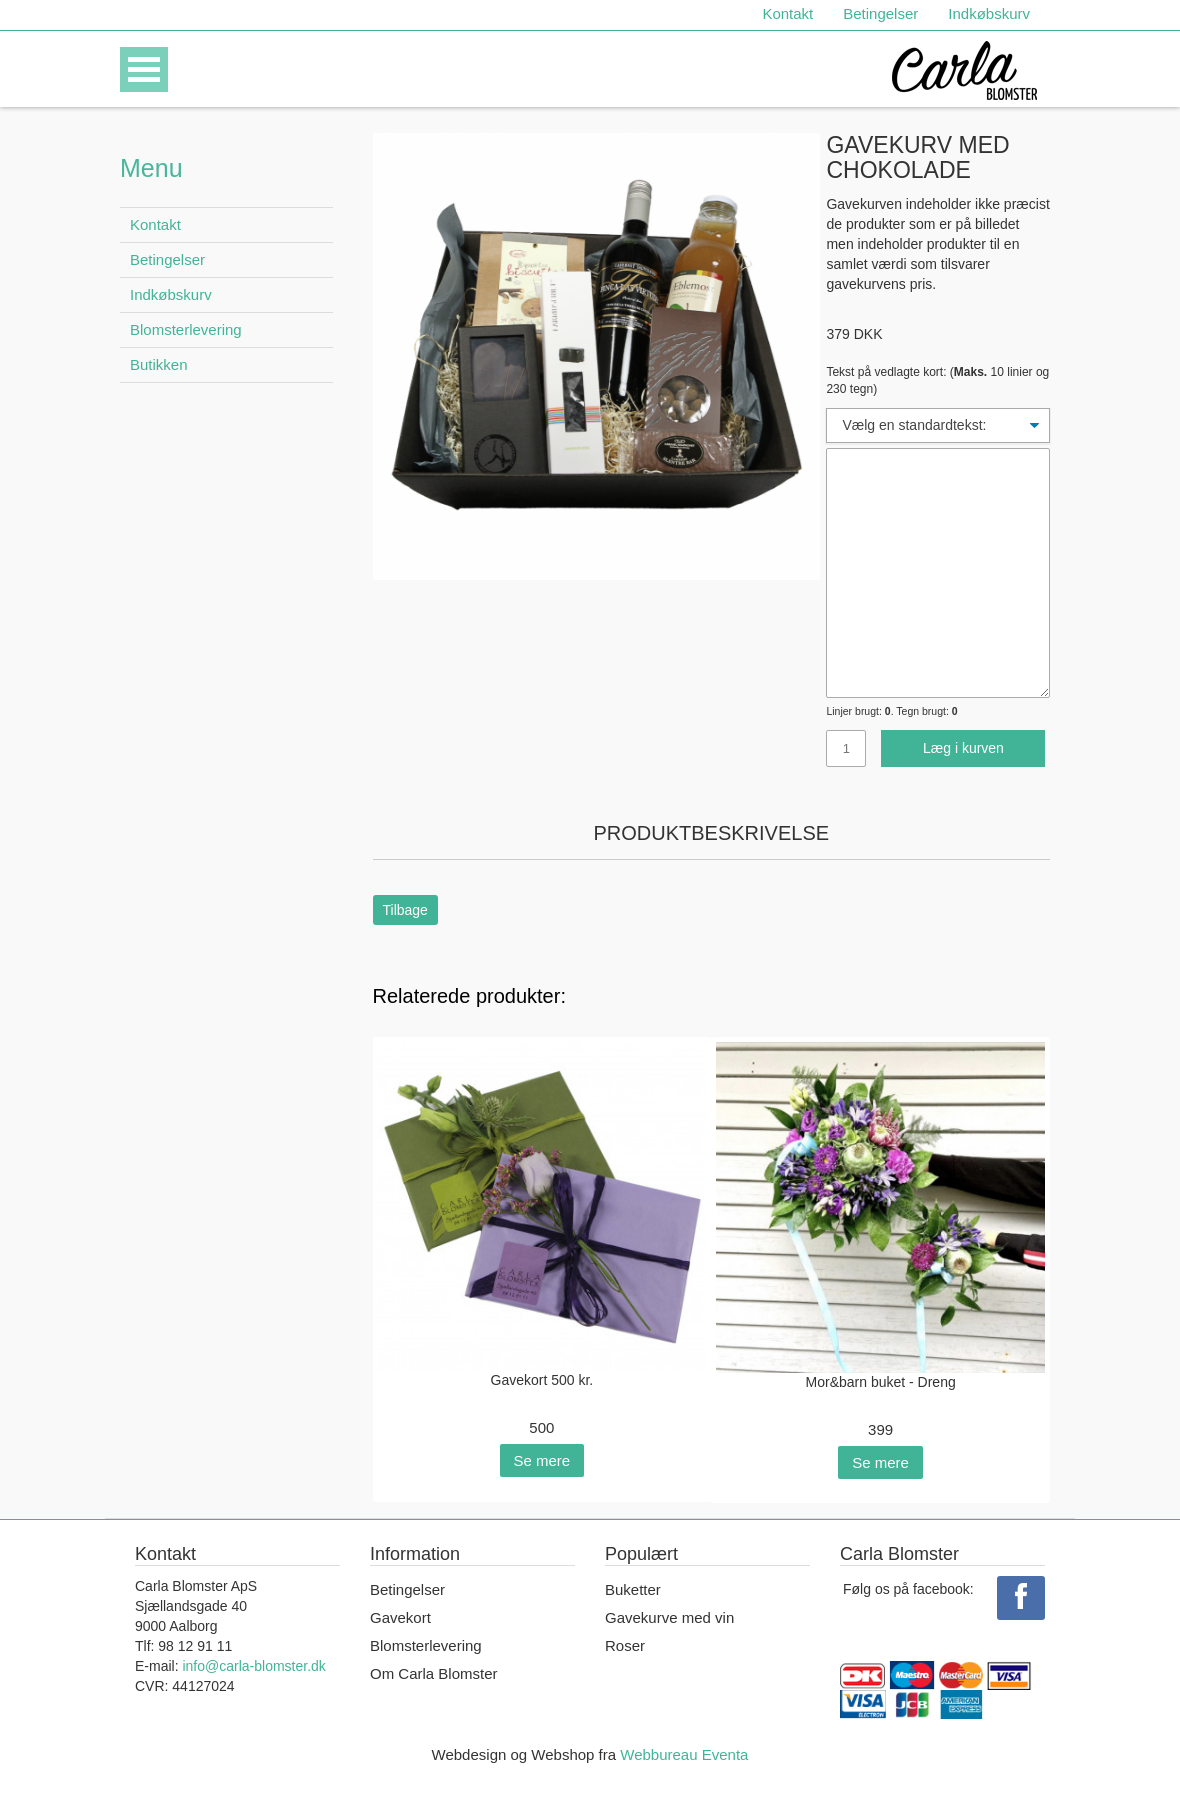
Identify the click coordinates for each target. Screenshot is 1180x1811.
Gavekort (400, 1617)
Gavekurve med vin (669, 1617)
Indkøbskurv (989, 13)
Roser (625, 1645)
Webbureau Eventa (684, 1754)
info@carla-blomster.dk (253, 1666)
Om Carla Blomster (434, 1673)
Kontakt (787, 13)
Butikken (159, 364)
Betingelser (880, 13)
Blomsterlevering (186, 329)
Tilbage (405, 910)
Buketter (633, 1589)
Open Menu (144, 69)
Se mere (542, 1460)
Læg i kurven (963, 748)
